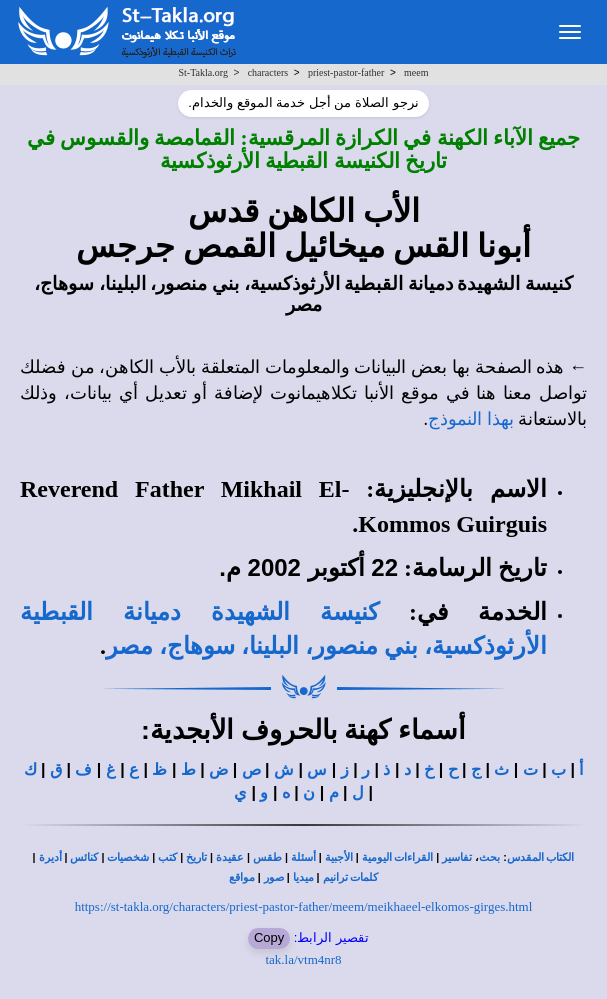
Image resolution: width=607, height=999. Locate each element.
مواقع (242, 877)
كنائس (84, 857)
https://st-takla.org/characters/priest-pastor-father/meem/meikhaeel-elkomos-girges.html (304, 906)
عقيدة (230, 857)
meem (416, 72)
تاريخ (196, 857)
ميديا (303, 877)
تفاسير (457, 857)
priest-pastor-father (346, 72)
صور (274, 877)
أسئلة (303, 857)
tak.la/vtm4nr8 (303, 959)
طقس (267, 857)
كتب (167, 857)
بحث (489, 857)
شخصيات (128, 857)
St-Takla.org (203, 72)
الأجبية (339, 857)
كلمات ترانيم (351, 877)
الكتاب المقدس (541, 857)
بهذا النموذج (471, 419)
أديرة (50, 857)
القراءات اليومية (398, 857)
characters (268, 72)
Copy (269, 937)
